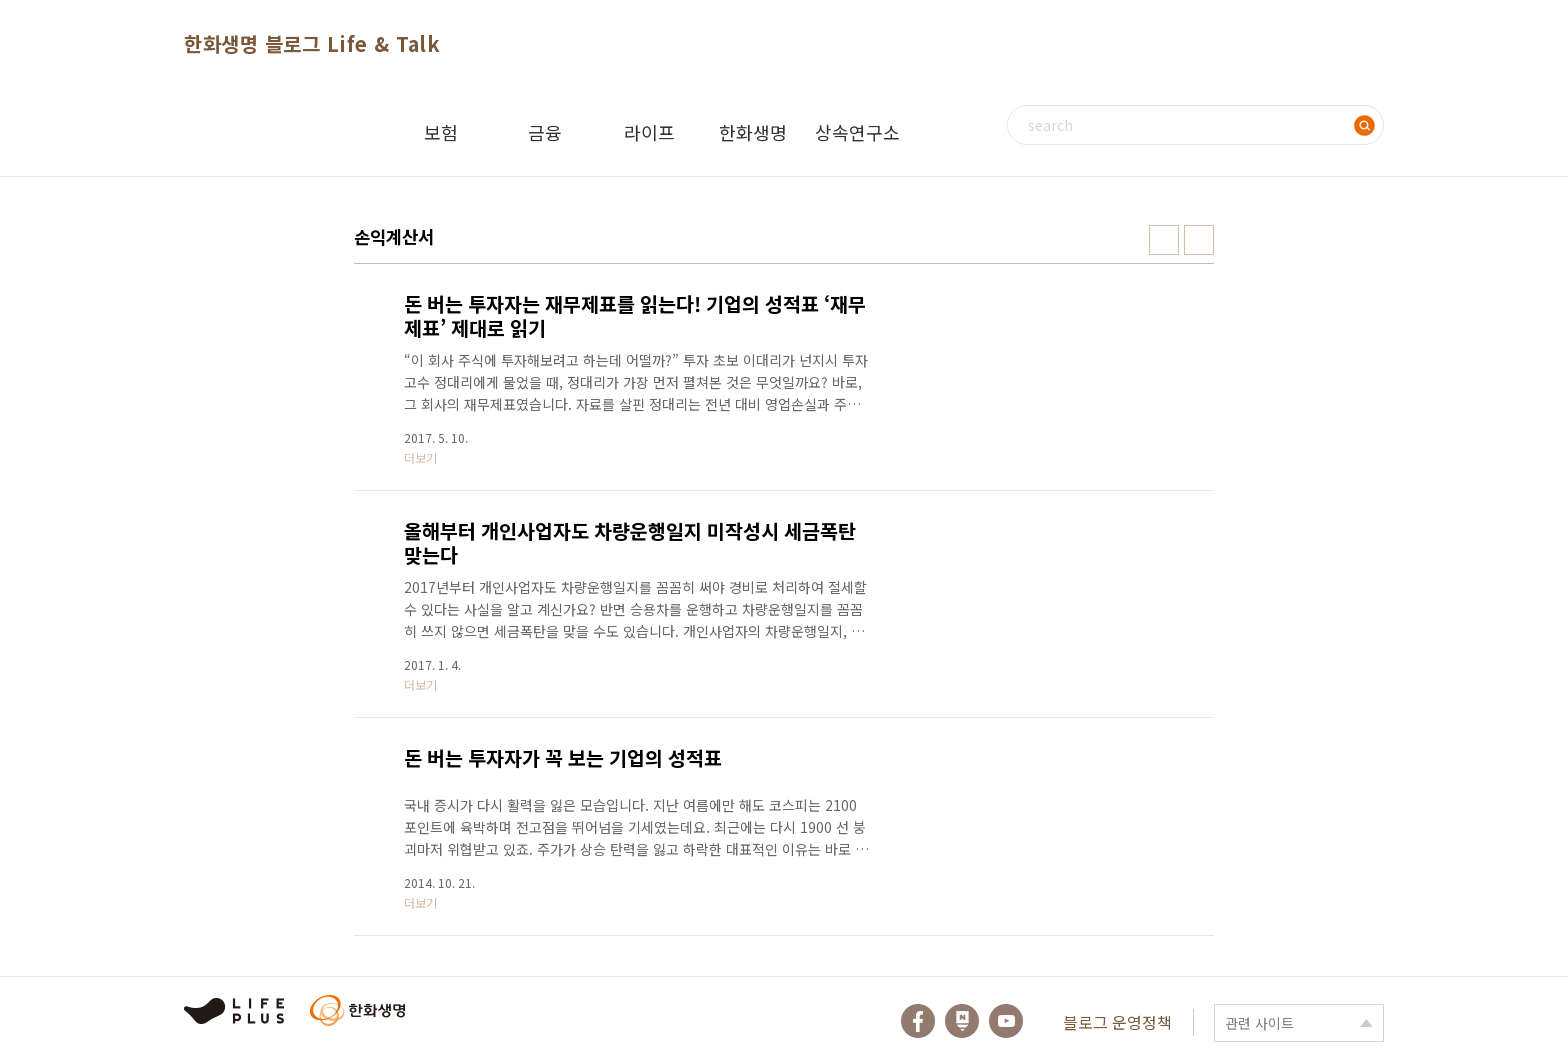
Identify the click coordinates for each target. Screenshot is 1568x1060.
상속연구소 (857, 132)
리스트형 (1199, 240)
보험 (441, 132)
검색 (1364, 125)
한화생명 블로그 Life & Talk (312, 43)
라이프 (649, 132)
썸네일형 (1164, 240)
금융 (545, 132)
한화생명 (753, 132)
